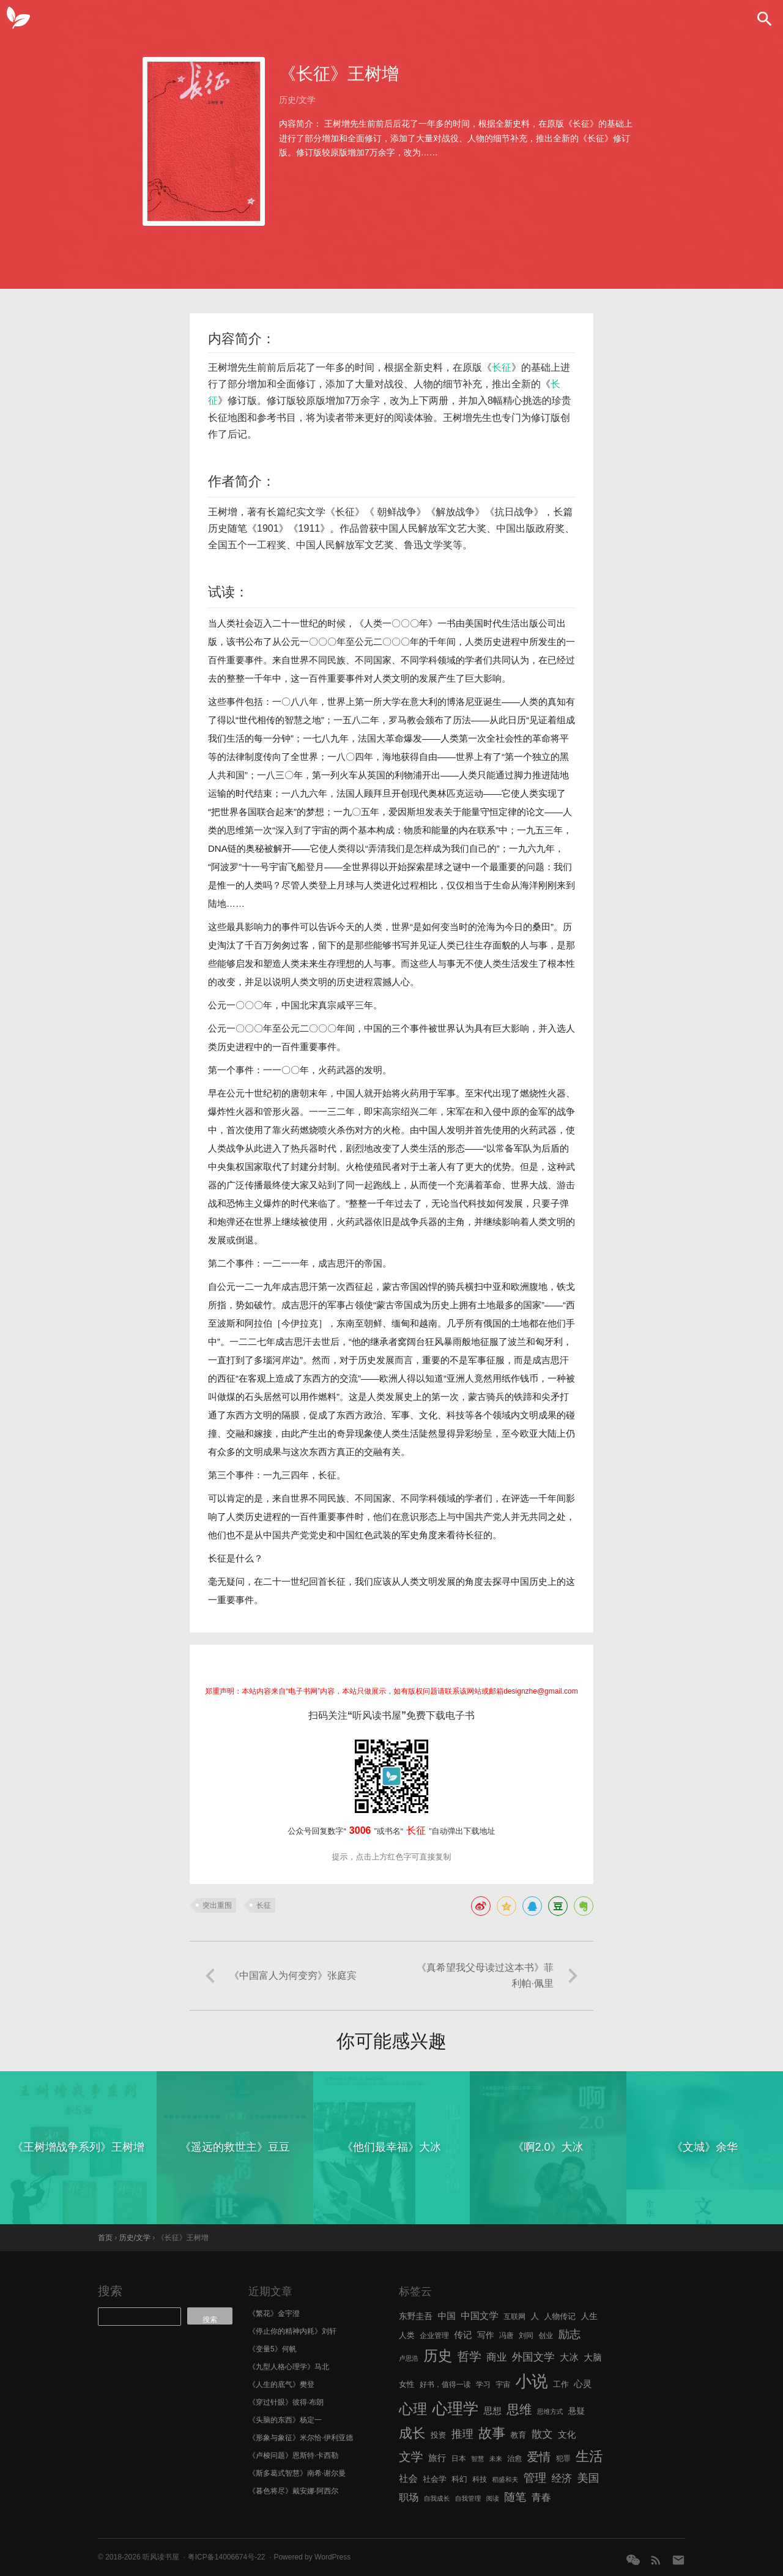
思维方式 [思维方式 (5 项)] (550, 2411)
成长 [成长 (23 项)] (412, 2433)
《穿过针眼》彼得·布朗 (286, 2402)
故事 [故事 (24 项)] (491, 2433)
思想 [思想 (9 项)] (493, 2411)
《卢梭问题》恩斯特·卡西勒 (293, 2455)
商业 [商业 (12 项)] (496, 2357)
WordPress (332, 2557)
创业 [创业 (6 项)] (545, 2335)
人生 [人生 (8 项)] (589, 2316)
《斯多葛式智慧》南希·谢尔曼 (297, 2473)
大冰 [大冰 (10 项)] (569, 2357)
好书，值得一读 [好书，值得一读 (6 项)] (445, 2384)
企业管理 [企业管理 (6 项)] (434, 2335)
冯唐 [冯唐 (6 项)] (506, 2335)
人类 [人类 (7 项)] (407, 2335)
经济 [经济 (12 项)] (562, 2478)
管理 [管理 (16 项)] (534, 2477)
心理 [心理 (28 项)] (413, 2409)
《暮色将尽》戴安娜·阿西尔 (293, 2491)
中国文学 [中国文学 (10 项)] (480, 2315)
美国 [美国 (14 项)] (588, 2478)
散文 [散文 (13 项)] (542, 2434)
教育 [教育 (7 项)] (519, 2435)
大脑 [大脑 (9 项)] (592, 2357)
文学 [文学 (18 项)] (411, 2456)
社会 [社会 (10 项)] (408, 2478)
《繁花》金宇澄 (274, 2313)
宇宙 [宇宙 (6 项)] (502, 2384)
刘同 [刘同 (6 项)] (526, 2335)
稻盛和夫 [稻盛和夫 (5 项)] (505, 2479)
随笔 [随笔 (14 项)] (515, 2497)
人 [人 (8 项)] (534, 2316)
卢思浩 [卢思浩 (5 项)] (408, 2358)
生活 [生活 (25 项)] (589, 2456)
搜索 (110, 2291)
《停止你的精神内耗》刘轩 (292, 2331)
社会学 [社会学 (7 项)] (435, 2479)
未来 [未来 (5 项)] (495, 2458)
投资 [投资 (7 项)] (439, 2435)
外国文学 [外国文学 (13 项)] (533, 2357)
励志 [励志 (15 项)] (569, 2334)
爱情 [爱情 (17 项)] (539, 2456)
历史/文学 (297, 100)
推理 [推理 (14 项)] (462, 2434)
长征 (501, 367)
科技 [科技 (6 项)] (479, 2479)
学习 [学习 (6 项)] (483, 2384)
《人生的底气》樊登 (281, 2384)
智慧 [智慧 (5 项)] (477, 2458)
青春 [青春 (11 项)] (541, 2497)
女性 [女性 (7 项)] (407, 2384)
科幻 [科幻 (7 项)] (459, 2479)
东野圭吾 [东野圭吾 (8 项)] (415, 2316)
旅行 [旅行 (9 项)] (437, 2458)
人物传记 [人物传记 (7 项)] (560, 2316)
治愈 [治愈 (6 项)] (514, 2458)
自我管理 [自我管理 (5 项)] (468, 2498)
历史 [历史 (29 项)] (437, 2356)
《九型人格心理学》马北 (288, 2366)
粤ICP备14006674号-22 (226, 2557)
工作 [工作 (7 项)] (561, 2384)
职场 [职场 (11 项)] (408, 2497)
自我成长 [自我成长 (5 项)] (437, 2498)
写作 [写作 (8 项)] (485, 2335)
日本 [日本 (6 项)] (458, 2458)
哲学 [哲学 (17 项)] (469, 2356)
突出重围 (217, 1905)
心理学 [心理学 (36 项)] (455, 2408)
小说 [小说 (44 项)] (531, 2381)
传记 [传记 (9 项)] (463, 2335)
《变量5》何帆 (272, 2349)
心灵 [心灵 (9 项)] (583, 2384)
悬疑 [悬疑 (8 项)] (576, 2411)
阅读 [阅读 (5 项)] (492, 2498)
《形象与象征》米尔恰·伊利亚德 (300, 2437)
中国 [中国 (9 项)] (446, 2316)
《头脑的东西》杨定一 (285, 2420)
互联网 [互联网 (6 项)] (514, 2316)
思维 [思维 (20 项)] (519, 2409)
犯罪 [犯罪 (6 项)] (563, 2458)
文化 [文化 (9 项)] (567, 2435)
